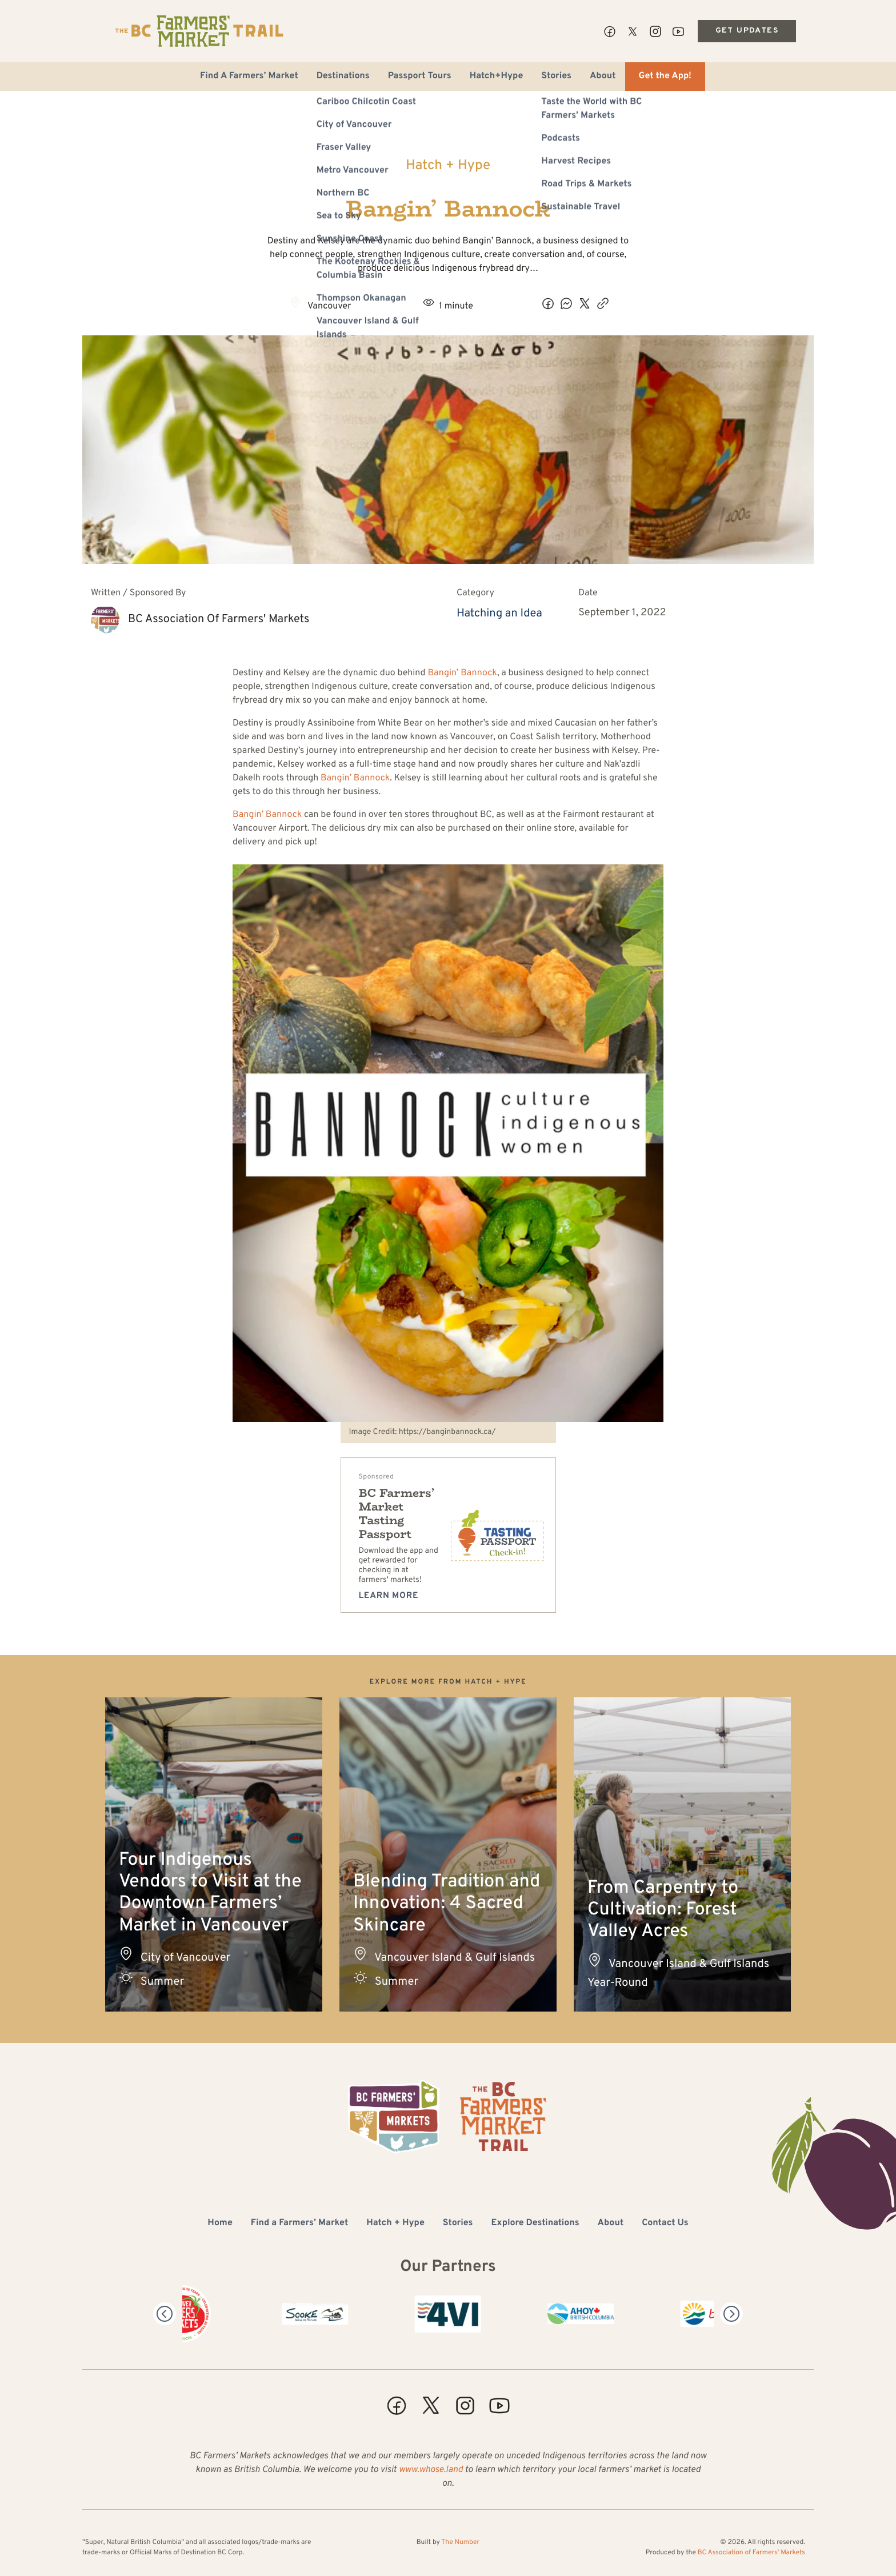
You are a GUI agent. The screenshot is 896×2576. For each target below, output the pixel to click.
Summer (163, 1981)
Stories (556, 76)
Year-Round (617, 1983)
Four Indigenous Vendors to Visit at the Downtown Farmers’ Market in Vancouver (210, 1893)
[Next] (731, 2314)
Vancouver (329, 307)
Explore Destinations (535, 2223)
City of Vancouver (186, 1957)
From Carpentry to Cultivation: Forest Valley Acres (662, 1910)
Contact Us (665, 2223)
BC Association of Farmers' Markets (218, 619)
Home (219, 2223)
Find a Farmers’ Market (299, 2223)
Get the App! (665, 76)
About (603, 76)
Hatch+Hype (496, 76)
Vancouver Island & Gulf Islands (454, 1957)
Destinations (343, 76)
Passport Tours (419, 76)
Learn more (389, 1596)
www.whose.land (431, 2470)
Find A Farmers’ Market (249, 76)
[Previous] (165, 2314)
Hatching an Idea (499, 613)
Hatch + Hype (448, 166)
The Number (460, 2542)
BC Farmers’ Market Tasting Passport (397, 1513)
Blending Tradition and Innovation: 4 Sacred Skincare (446, 1904)
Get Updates (746, 30)
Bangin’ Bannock (462, 673)
